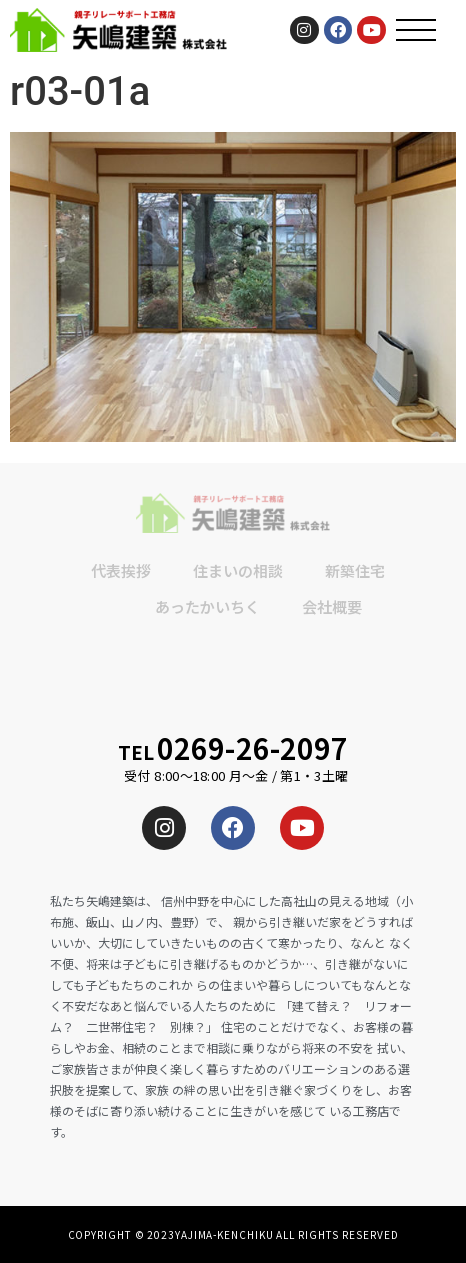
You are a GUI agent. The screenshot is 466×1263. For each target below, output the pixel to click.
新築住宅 (355, 570)
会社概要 (332, 606)
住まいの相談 (238, 570)
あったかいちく (207, 606)
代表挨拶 (121, 570)
